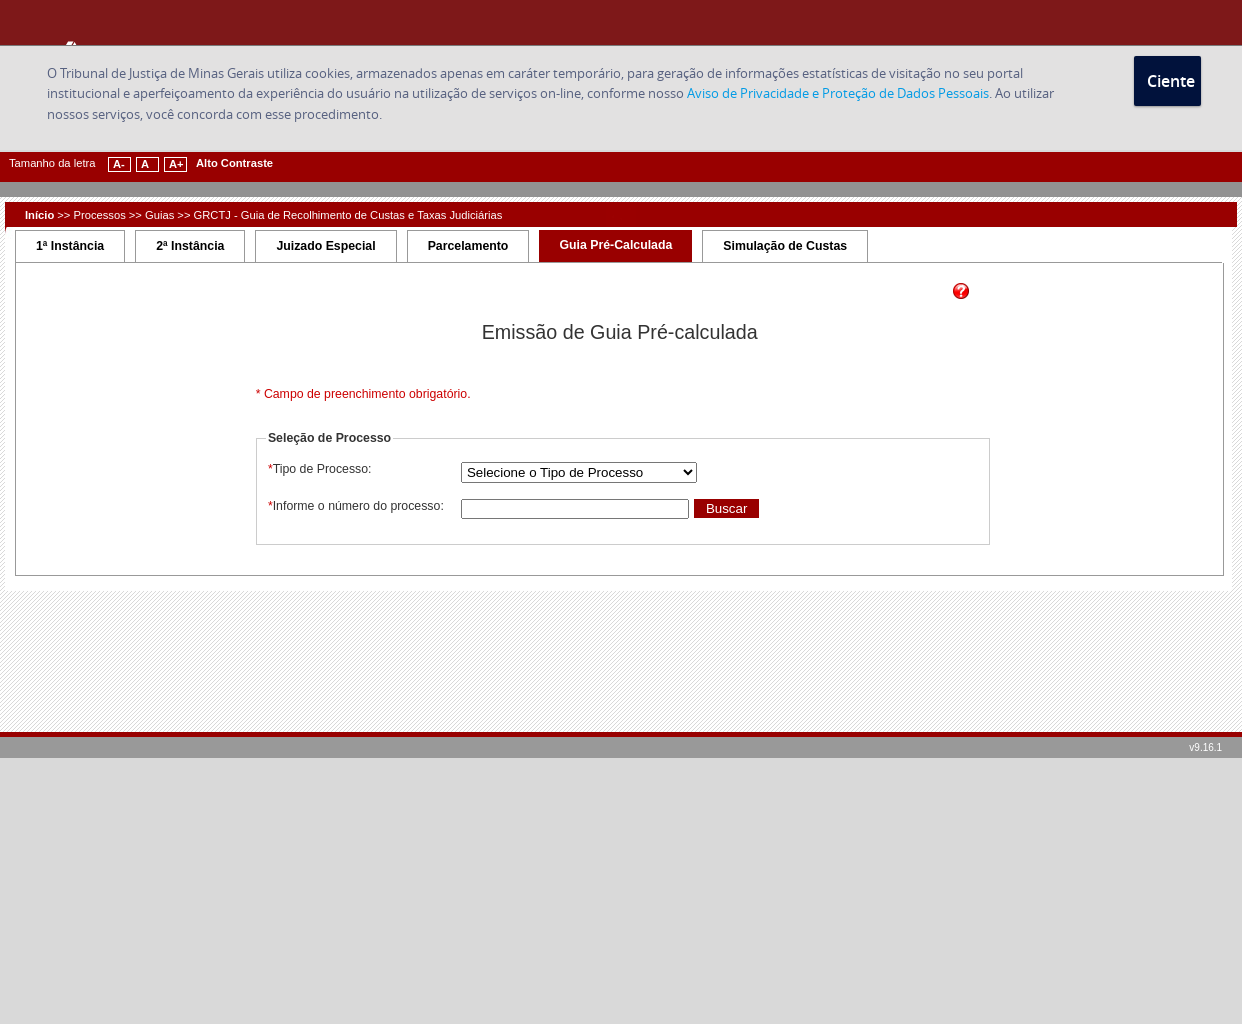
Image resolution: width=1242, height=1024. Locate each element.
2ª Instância (190, 246)
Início (39, 215)
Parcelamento (468, 246)
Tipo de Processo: (319, 469)
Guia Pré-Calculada (615, 245)
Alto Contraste (234, 163)
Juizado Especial (325, 246)
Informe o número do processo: (355, 506)
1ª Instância (70, 246)
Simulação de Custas (785, 246)
